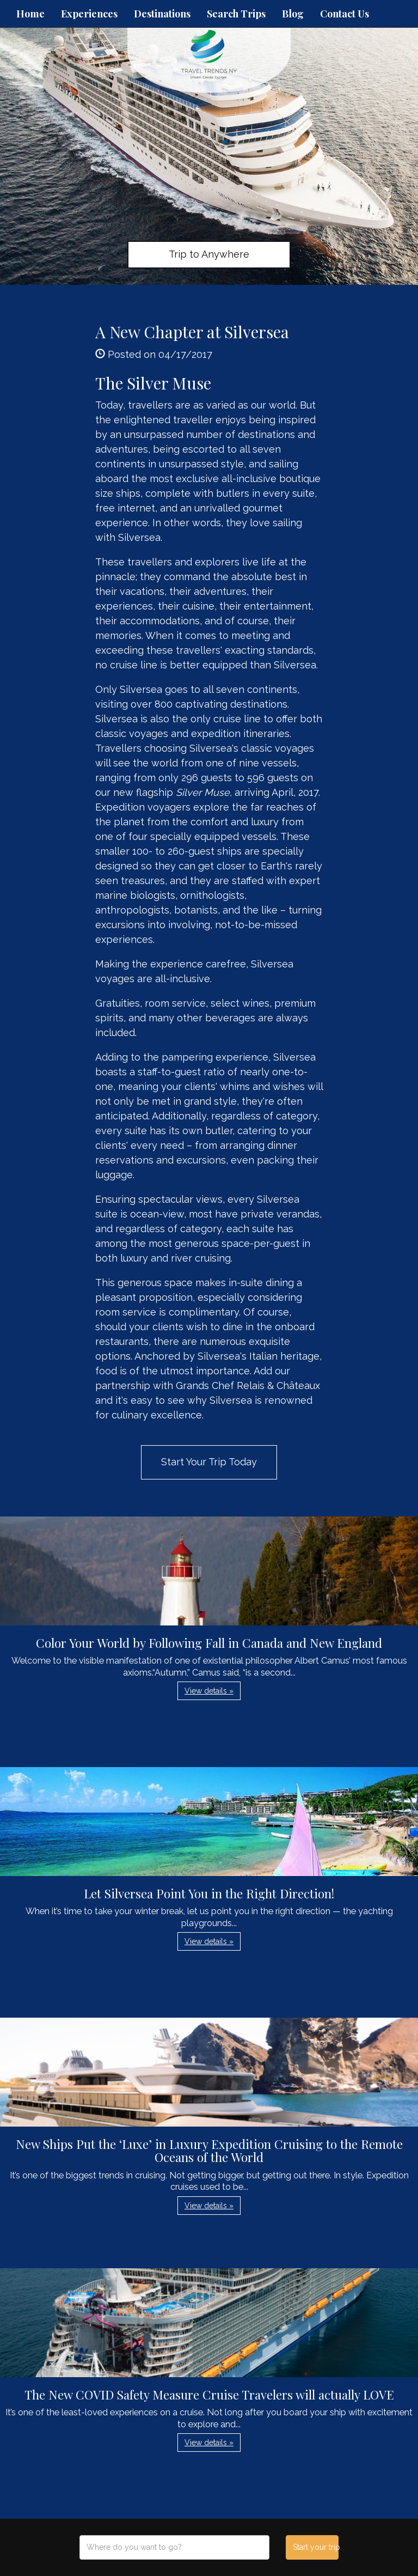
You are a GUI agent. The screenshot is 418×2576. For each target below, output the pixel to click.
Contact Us (344, 13)
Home (30, 13)
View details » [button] (209, 1690)
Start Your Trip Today (209, 1461)
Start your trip (315, 2547)
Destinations (162, 13)
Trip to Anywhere (209, 254)
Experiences (89, 13)
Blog (293, 13)
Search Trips (236, 13)
